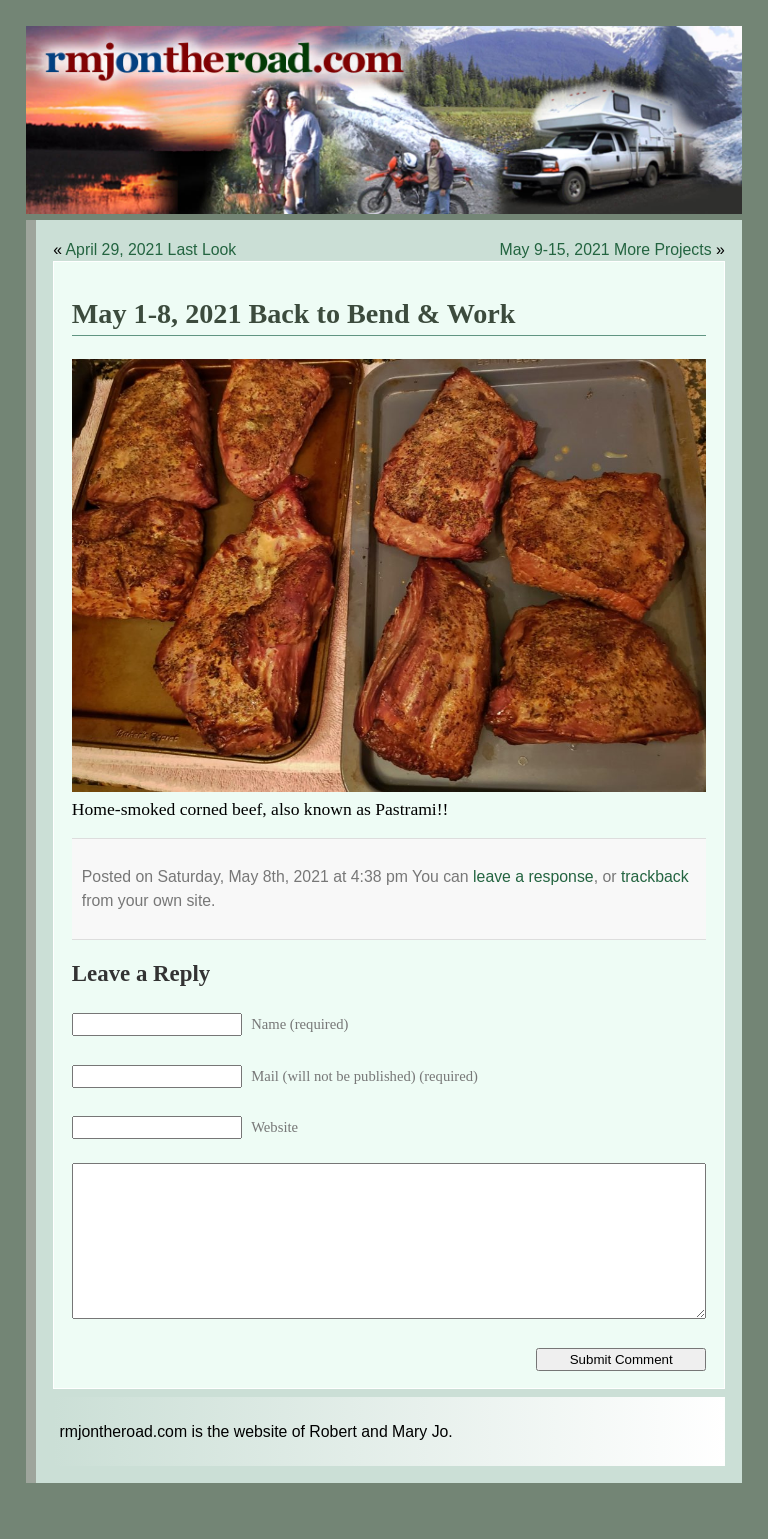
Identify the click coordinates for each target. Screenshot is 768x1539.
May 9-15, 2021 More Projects (606, 249)
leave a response (533, 876)
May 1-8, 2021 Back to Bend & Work (294, 313)
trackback (655, 876)
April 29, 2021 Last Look (151, 249)
